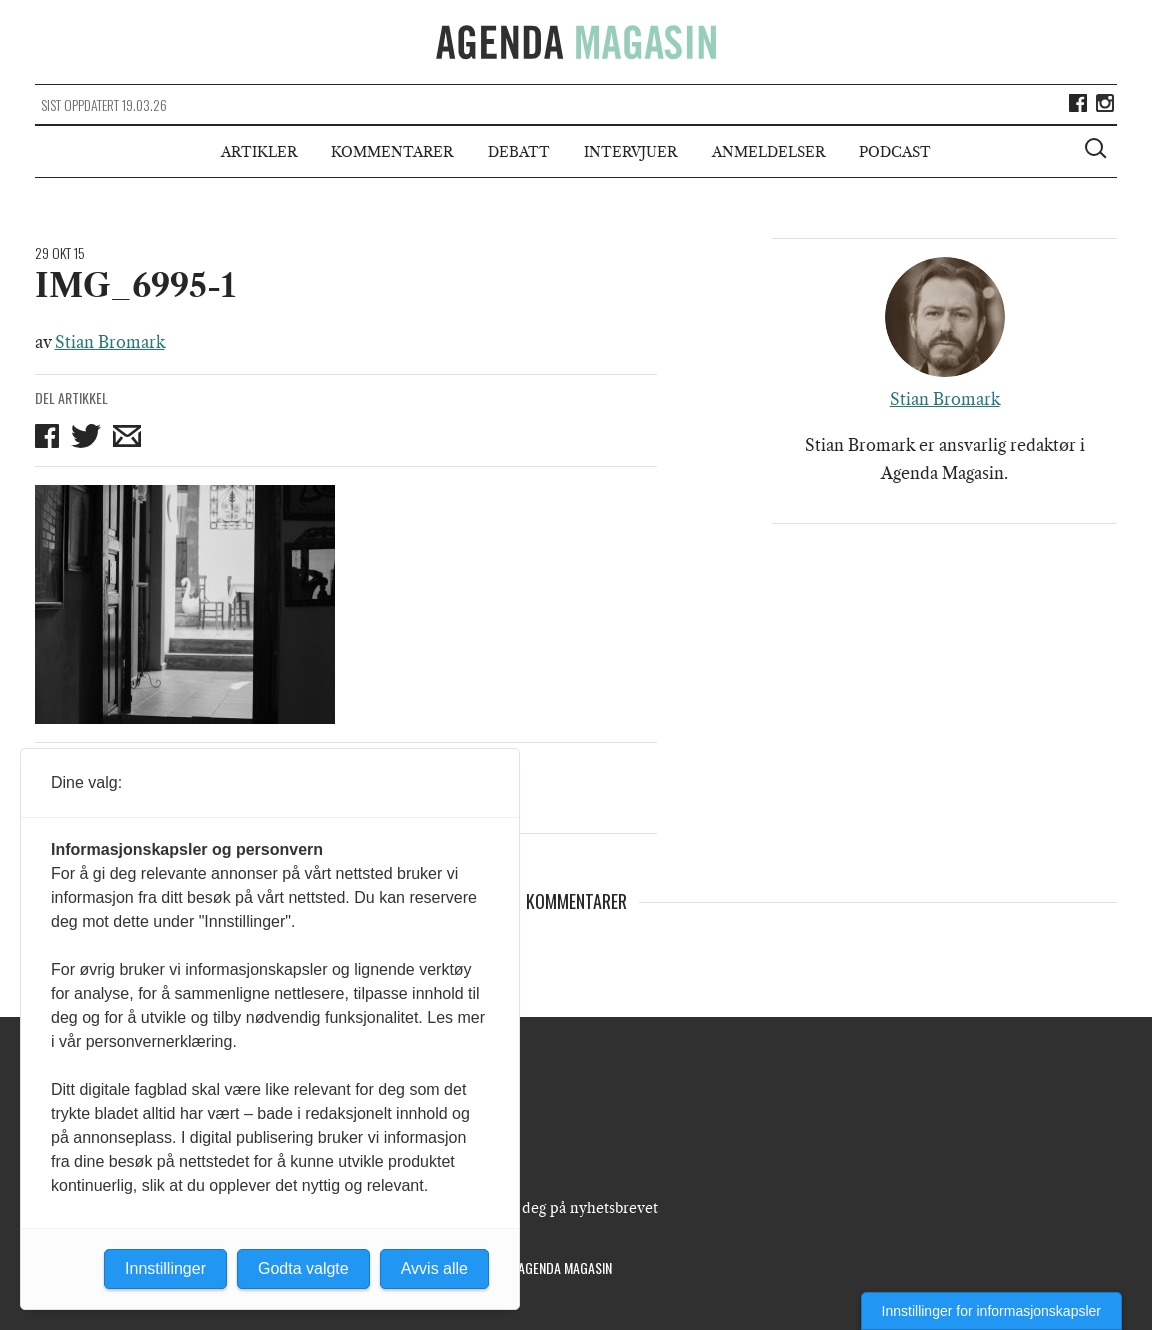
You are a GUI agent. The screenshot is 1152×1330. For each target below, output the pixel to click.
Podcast (895, 152)
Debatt (519, 152)
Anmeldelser (768, 152)
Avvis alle (434, 1268)
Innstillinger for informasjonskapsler (991, 1311)
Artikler (259, 152)
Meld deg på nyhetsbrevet (570, 1208)
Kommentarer (392, 152)
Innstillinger (165, 1268)
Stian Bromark (110, 342)
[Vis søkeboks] (1098, 151)
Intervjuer (630, 152)
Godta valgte (303, 1268)
